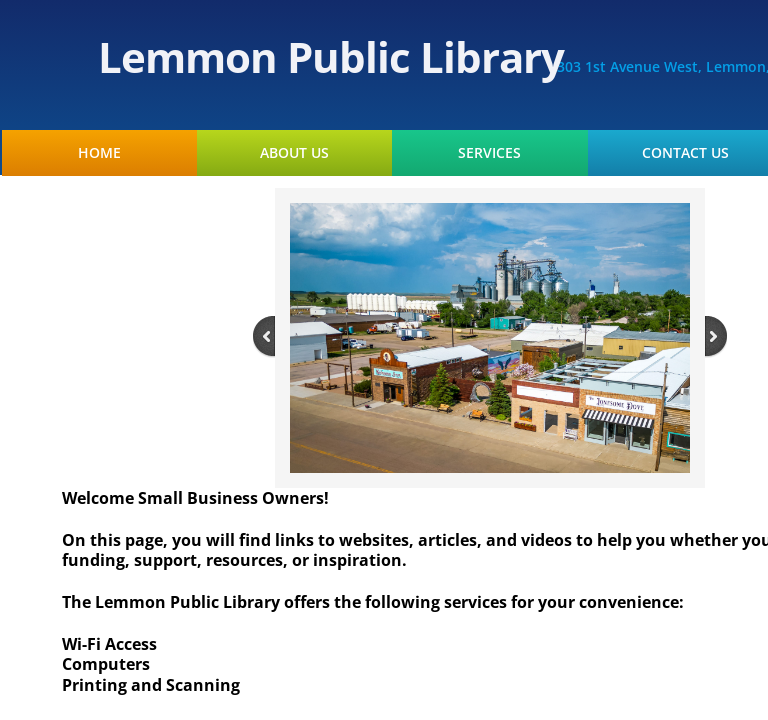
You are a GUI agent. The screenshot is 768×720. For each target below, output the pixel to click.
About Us (294, 153)
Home (99, 153)
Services (489, 153)
